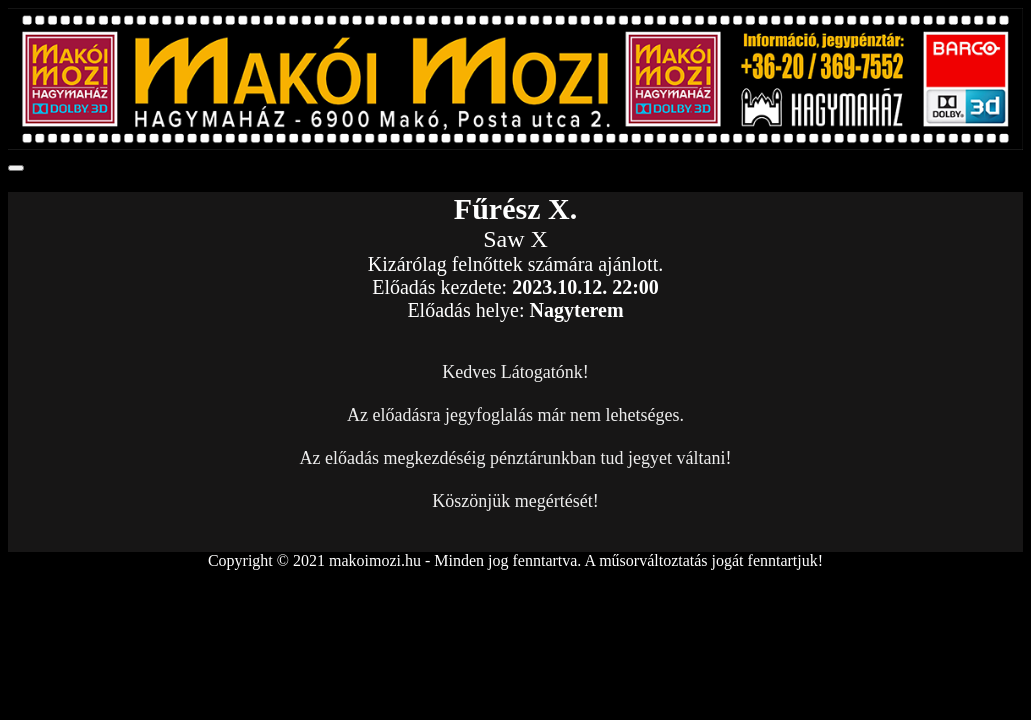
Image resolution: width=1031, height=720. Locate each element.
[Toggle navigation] (16, 168)
